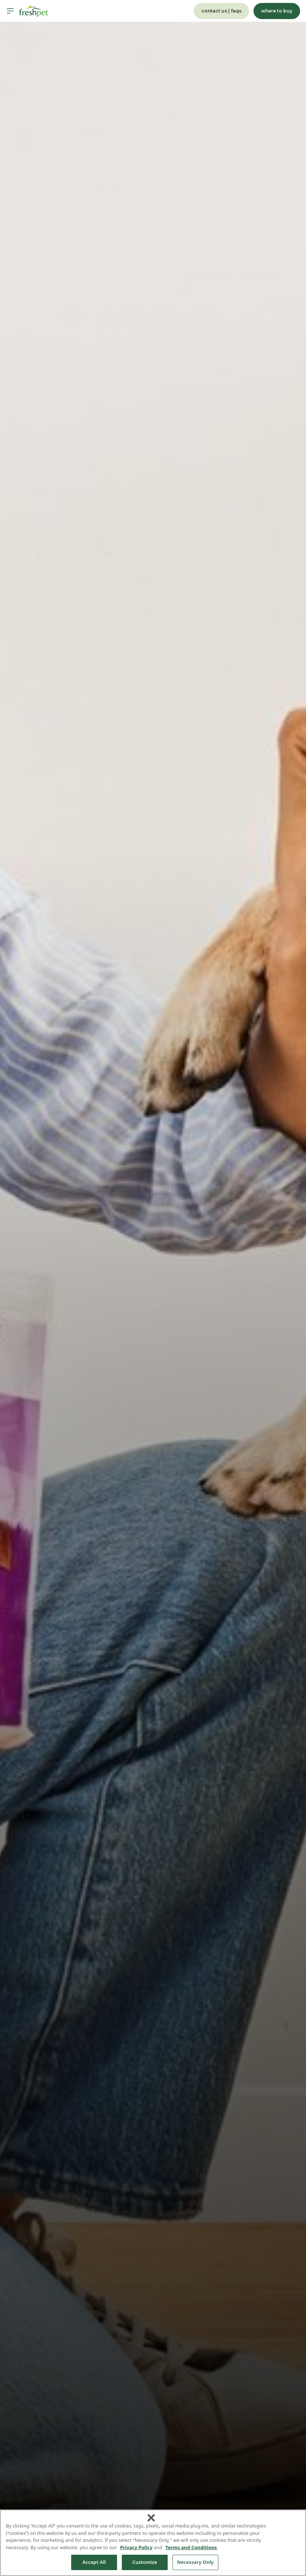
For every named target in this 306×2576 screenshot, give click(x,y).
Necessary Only (195, 2562)
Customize (144, 2562)
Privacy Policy (136, 2547)
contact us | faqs (221, 11)
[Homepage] (33, 11)
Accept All (94, 2562)
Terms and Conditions (191, 2547)
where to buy (276, 11)
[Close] (151, 2518)
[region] (153, 2543)
